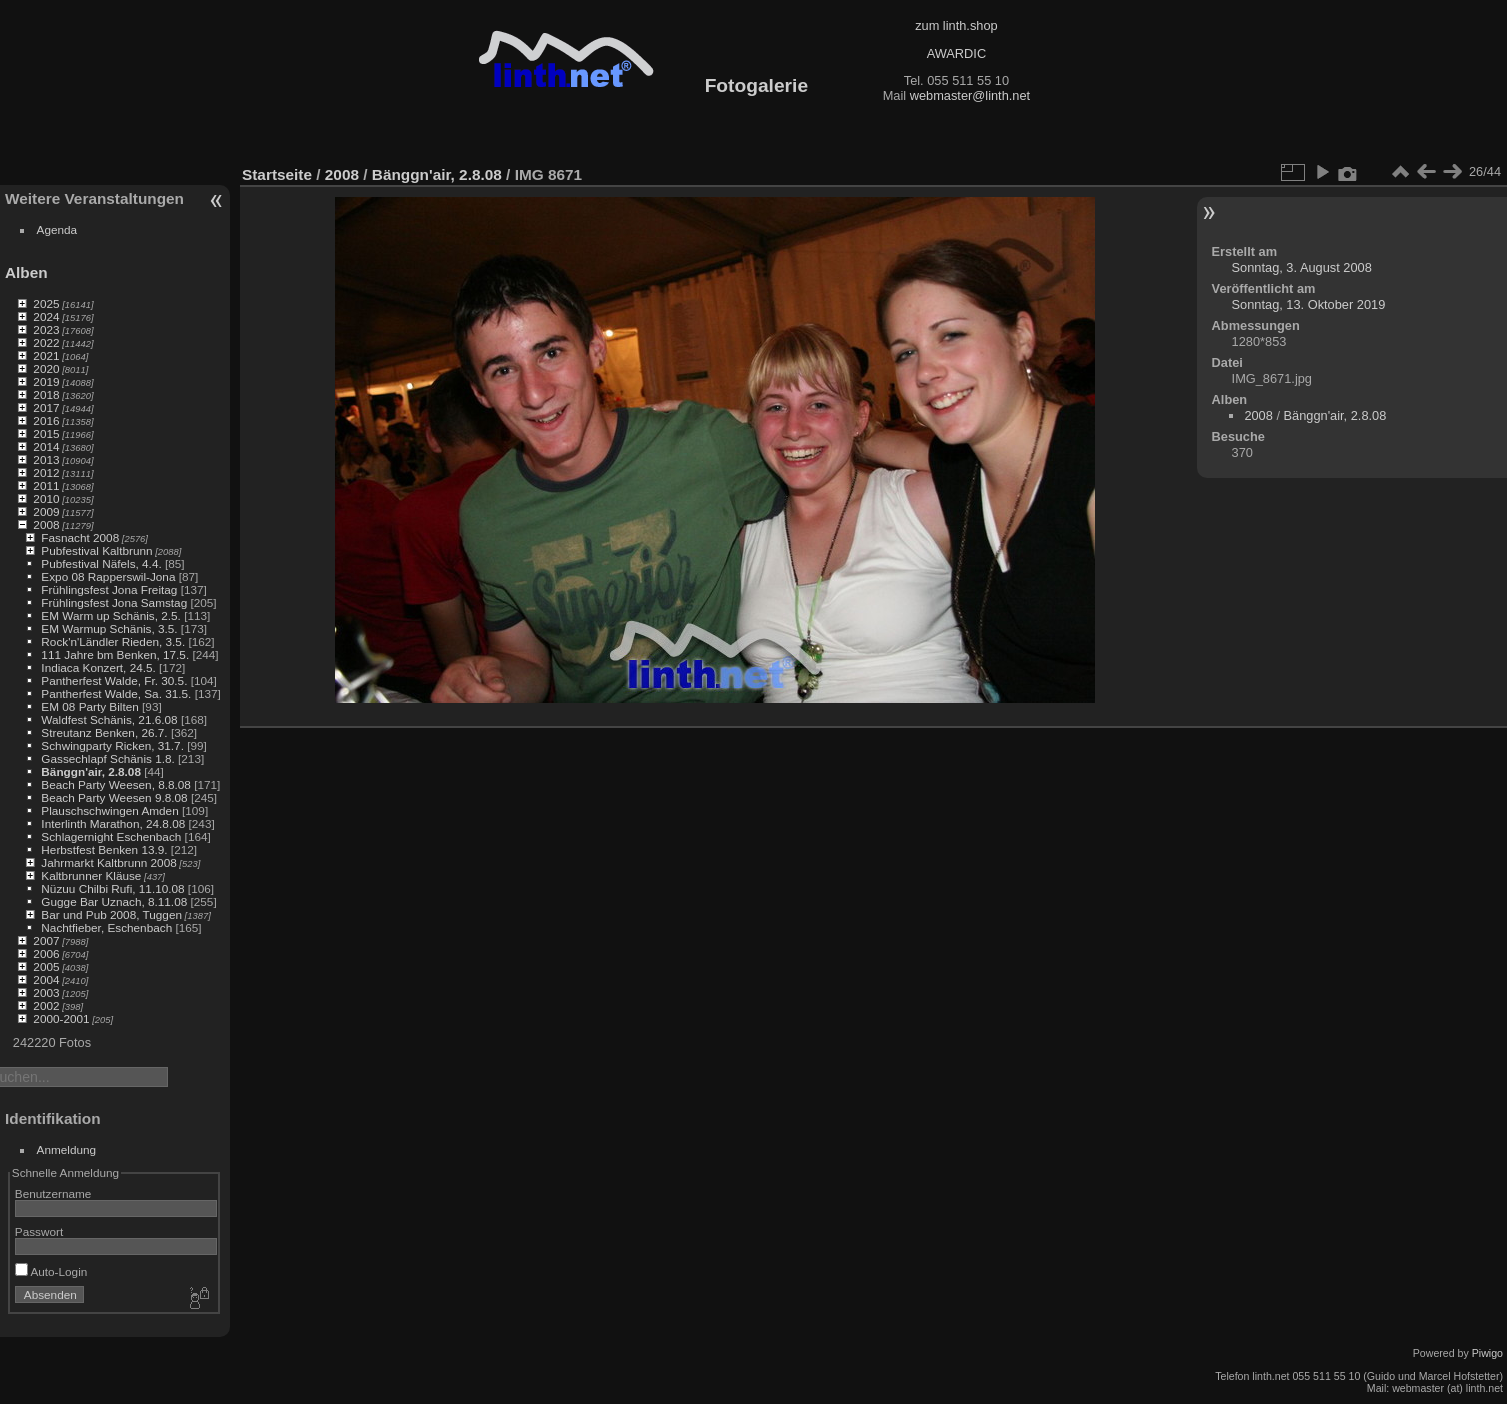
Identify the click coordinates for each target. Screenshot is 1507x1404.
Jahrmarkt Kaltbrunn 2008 (108, 862)
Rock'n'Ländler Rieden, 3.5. (113, 641)
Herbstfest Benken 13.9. (104, 849)
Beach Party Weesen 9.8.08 (114, 797)
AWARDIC (956, 53)
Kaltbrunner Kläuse (91, 875)
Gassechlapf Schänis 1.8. (107, 758)
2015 (46, 433)
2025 (46, 303)
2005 (46, 966)
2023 (46, 329)
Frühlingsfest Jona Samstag (114, 602)
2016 (46, 420)
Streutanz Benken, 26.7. (104, 732)
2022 (46, 342)
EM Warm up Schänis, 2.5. (111, 615)
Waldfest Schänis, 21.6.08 (109, 719)
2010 (46, 498)
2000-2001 (61, 1018)
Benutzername (53, 1193)
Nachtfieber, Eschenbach (106, 927)
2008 (46, 524)
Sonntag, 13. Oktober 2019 (1309, 304)
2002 (46, 1005)
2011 (46, 485)
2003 (46, 992)
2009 (46, 511)
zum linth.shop (956, 25)
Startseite (277, 174)
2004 (46, 979)
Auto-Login (51, 1271)
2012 (46, 472)
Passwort (39, 1231)
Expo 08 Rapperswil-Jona (108, 576)
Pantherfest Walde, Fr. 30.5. (114, 680)
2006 (46, 953)
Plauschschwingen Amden (109, 810)
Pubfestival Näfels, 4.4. (101, 563)
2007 (46, 940)
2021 (46, 355)
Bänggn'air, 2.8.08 (91, 771)
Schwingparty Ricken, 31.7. (112, 745)
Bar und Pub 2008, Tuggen (111, 914)
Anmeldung (67, 1149)
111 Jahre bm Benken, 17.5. (115, 654)
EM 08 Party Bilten (89, 706)
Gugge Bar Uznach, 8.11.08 (114, 901)
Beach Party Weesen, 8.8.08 (116, 784)
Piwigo (1487, 1353)
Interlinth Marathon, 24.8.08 (113, 823)
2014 (46, 446)
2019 (46, 381)
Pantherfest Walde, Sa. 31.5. (116, 693)
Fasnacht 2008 (80, 537)
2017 (46, 407)
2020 (46, 368)
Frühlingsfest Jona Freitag (109, 589)
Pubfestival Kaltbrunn (96, 550)
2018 (46, 394)
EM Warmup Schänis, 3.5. (109, 628)
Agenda (57, 229)
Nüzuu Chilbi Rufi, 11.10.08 (112, 888)
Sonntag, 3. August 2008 (1302, 267)
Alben (26, 272)
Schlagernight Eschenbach (111, 836)
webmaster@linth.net (970, 95)
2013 (46, 459)
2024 (46, 316)
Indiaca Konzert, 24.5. (98, 667)
